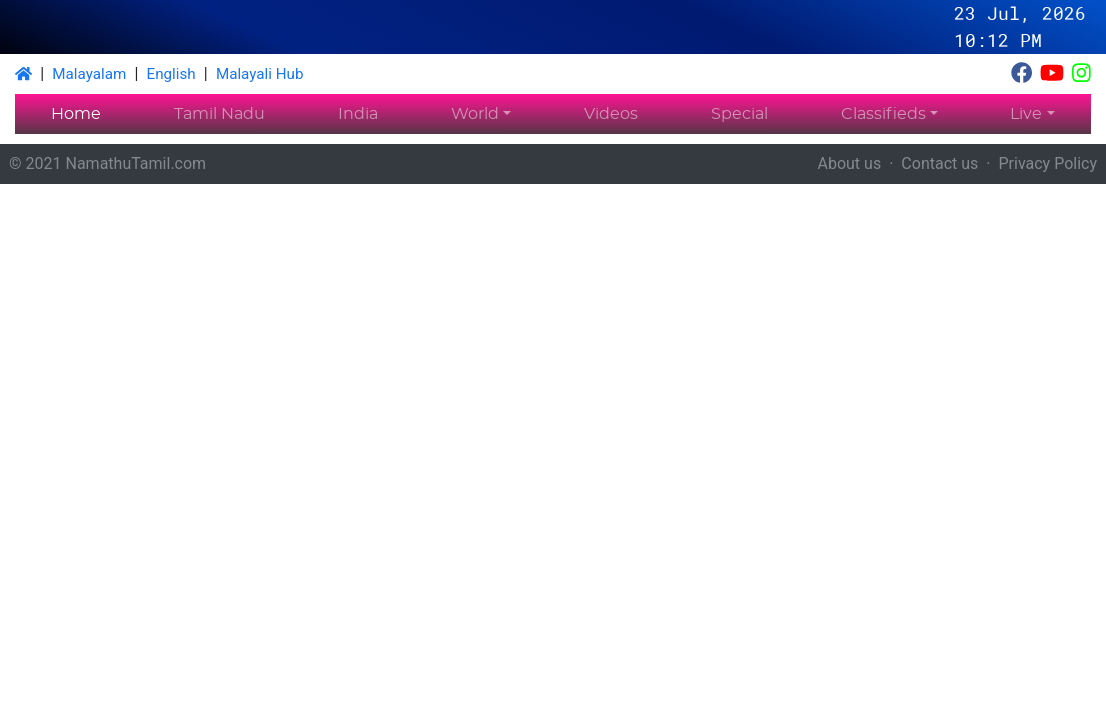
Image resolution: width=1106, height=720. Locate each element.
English (171, 74)
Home (76, 114)
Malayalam (89, 74)
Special (739, 114)
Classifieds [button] (883, 114)
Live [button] (1026, 114)
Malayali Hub (260, 74)
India (358, 114)
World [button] (475, 114)
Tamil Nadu (219, 114)
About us (850, 163)
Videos (611, 114)
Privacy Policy (1048, 163)
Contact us (939, 163)
